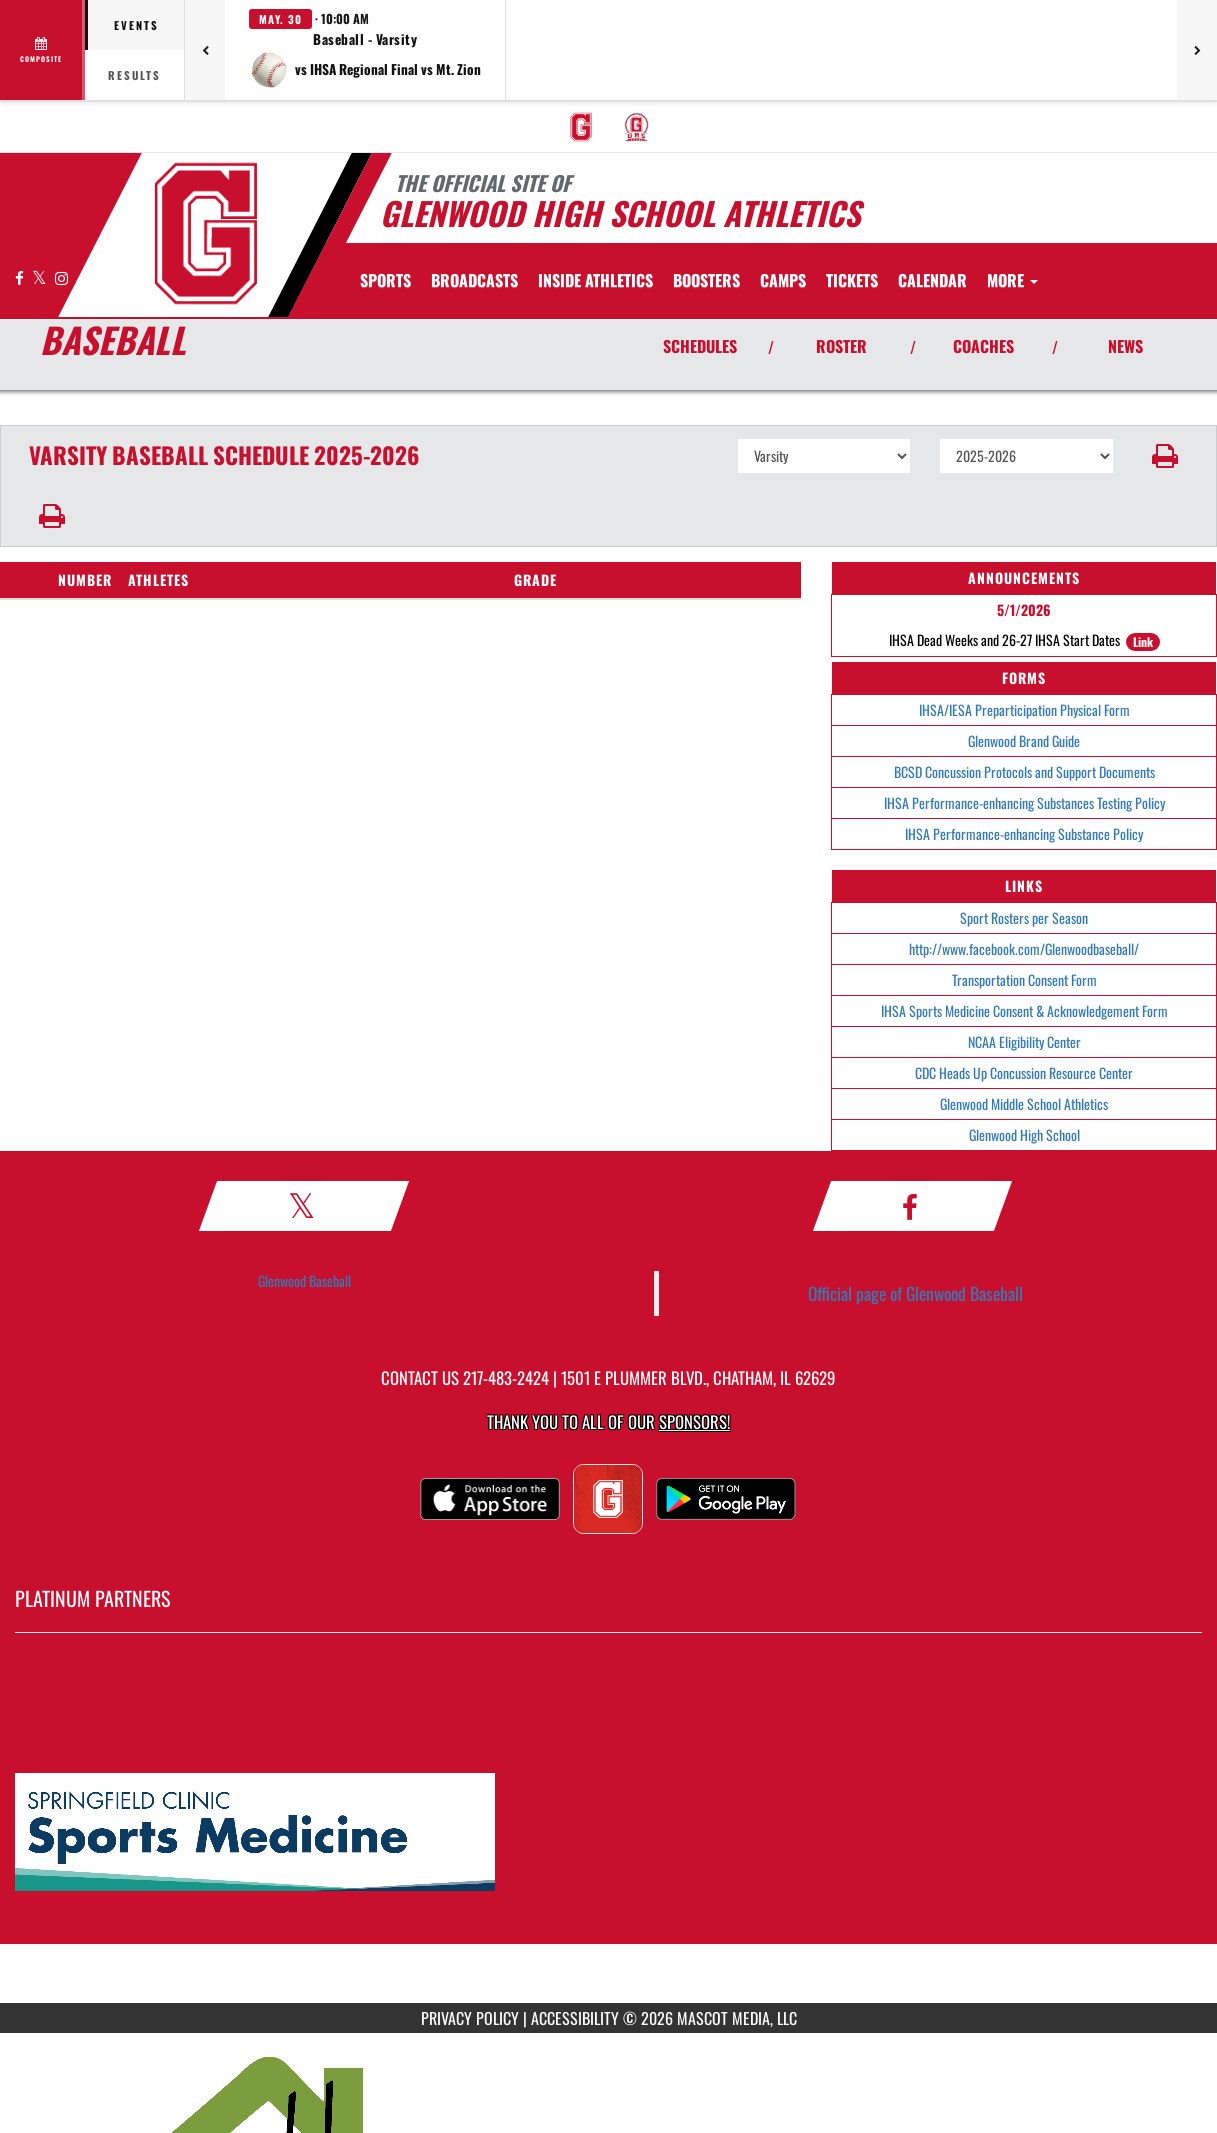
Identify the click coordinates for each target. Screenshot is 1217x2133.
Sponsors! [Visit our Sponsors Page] (694, 1421)
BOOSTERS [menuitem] (706, 280)
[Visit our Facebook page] (21, 277)
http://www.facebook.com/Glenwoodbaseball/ (1024, 948)
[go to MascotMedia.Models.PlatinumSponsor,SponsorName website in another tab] (608, 1833)
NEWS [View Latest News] (1125, 346)
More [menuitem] (1012, 280)
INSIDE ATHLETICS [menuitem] (595, 280)
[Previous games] (205, 50)
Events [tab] (136, 25)
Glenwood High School (1024, 1134)
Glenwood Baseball (304, 1280)
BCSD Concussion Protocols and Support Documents (1024, 771)
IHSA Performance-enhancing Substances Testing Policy (1024, 802)
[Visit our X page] (41, 277)
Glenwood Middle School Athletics (1024, 1103)
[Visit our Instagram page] (61, 277)
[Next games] (1197, 50)
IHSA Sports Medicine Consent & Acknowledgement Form (1024, 1010)
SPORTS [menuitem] (385, 280)
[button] (365, 50)
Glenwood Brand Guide (1024, 740)
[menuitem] (581, 127)
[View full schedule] (42, 50)
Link (1143, 641)
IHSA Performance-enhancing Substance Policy (1024, 833)
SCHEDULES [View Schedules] (700, 346)
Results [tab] (134, 75)
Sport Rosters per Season (1024, 917)
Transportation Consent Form (1024, 979)
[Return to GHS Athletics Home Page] (206, 233)
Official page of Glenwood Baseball (915, 1293)
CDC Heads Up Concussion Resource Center (1024, 1072)
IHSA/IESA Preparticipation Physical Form (1024, 709)
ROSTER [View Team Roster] (841, 346)
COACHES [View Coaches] (983, 346)
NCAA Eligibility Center (1024, 1041)
